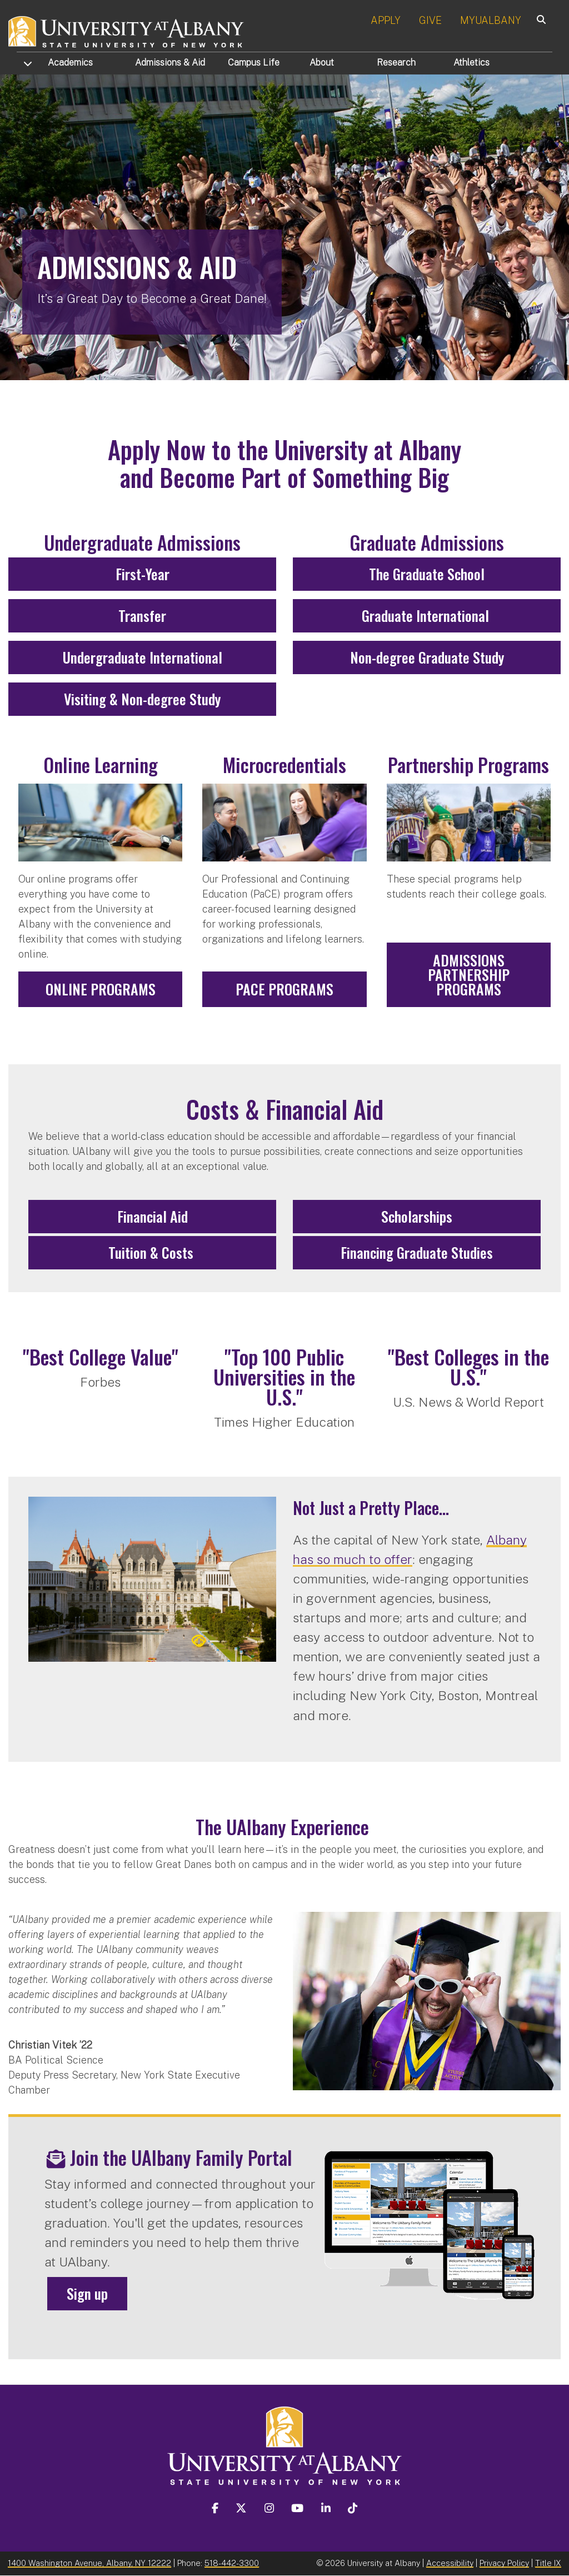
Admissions (170, 62)
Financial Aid (152, 1216)
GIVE (430, 20)
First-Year (142, 574)
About (322, 62)
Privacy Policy (504, 2563)
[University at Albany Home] (126, 30)
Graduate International (427, 615)
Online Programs (101, 989)
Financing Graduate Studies (417, 1252)
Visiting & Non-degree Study (142, 699)
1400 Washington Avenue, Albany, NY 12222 (89, 2563)
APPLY (386, 20)
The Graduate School (427, 574)
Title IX (548, 2563)
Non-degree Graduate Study (427, 657)
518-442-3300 (231, 2563)
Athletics (471, 62)
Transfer (142, 615)
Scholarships (416, 1216)
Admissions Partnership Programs (469, 974)
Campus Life (253, 62)
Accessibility (449, 2563)
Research (396, 62)
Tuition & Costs (152, 1252)
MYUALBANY (490, 20)
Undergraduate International (142, 657)
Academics (70, 62)
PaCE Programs (284, 989)
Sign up (87, 2293)
